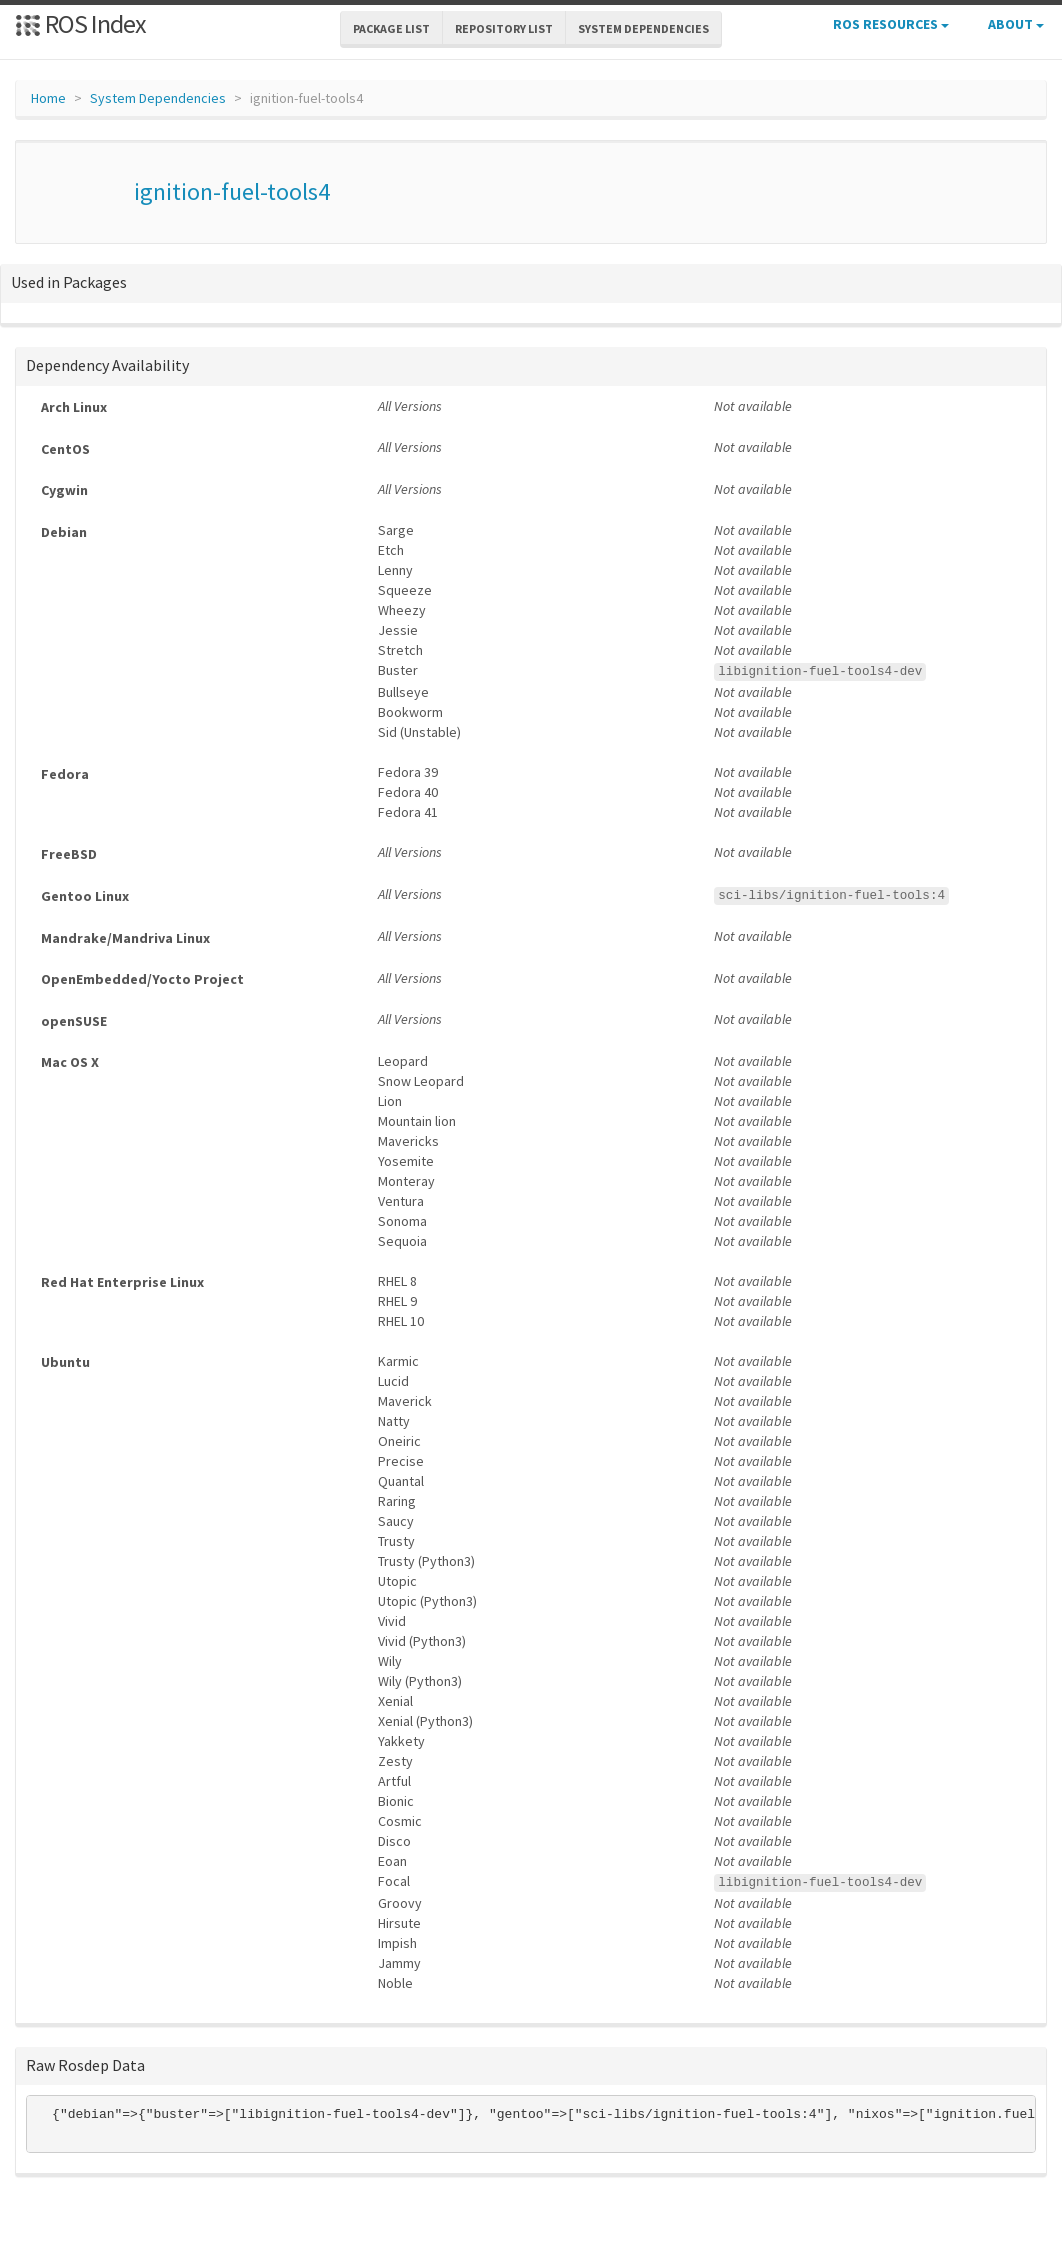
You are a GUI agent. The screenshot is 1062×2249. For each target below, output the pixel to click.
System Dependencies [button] (643, 28)
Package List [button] (391, 28)
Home (48, 98)
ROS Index (80, 23)
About (1016, 24)
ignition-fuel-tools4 (232, 191)
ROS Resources (891, 24)
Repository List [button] (504, 28)
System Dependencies (158, 98)
